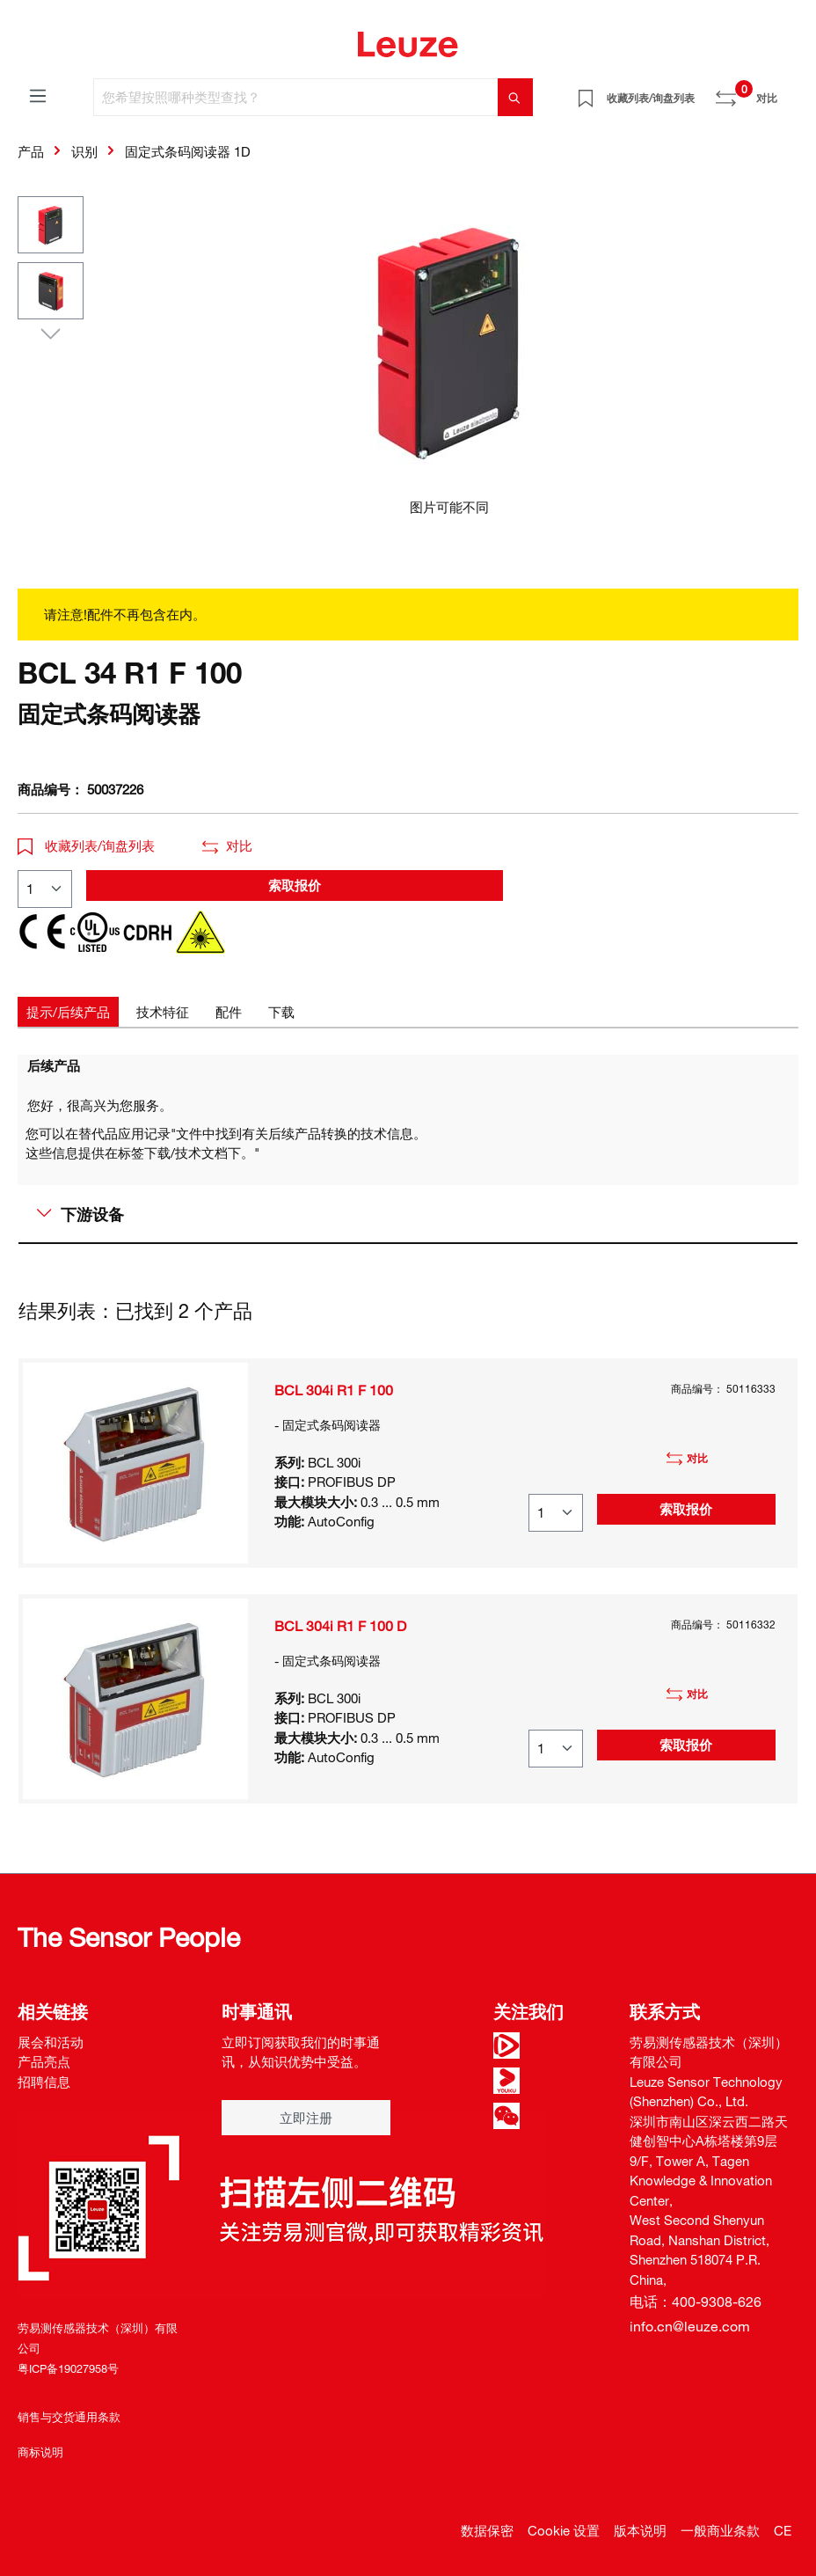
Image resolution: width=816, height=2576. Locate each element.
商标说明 (40, 2452)
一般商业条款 (720, 2530)
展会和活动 (51, 2042)
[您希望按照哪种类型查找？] (296, 97)
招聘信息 (44, 2081)
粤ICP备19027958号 (68, 2368)
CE (782, 2530)
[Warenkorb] (787, 91)
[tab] (68, 1012)
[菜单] (38, 95)
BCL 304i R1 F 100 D (340, 1626)
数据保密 (487, 2530)
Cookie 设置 (564, 2530)
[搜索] (515, 97)
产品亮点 (44, 2061)
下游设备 (80, 1214)
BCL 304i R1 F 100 (333, 1390)
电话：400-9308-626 (695, 2301)
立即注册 (306, 2118)
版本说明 (640, 2530)
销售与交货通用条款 (69, 2417)
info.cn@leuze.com (690, 2326)
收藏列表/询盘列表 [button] (86, 845)
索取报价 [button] (294, 885)
